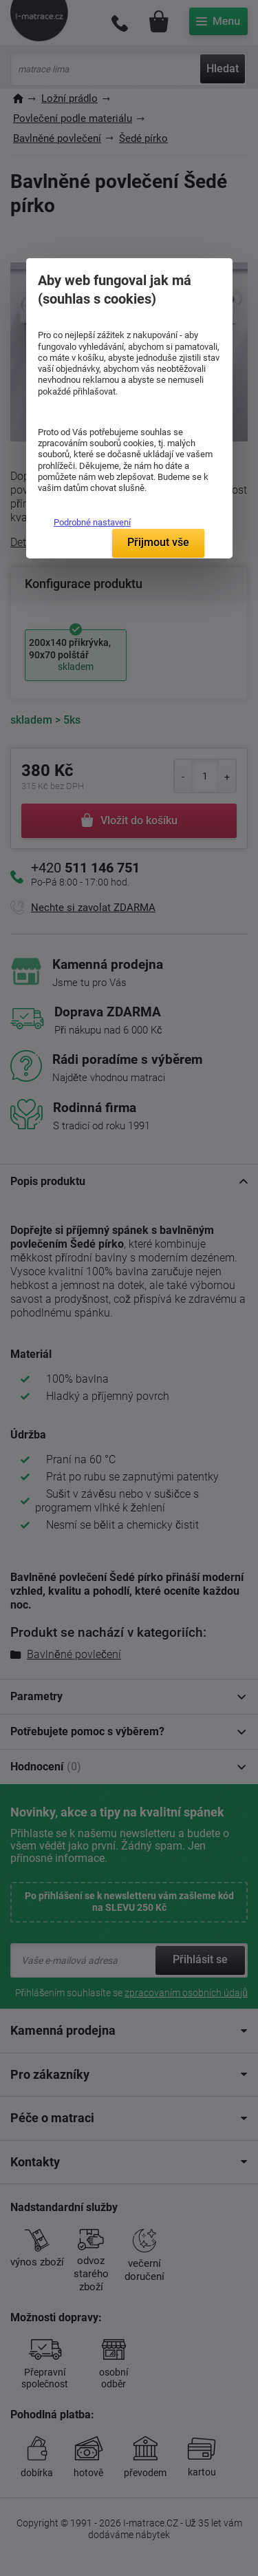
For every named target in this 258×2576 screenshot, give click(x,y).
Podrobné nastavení (92, 522)
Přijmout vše (158, 542)
